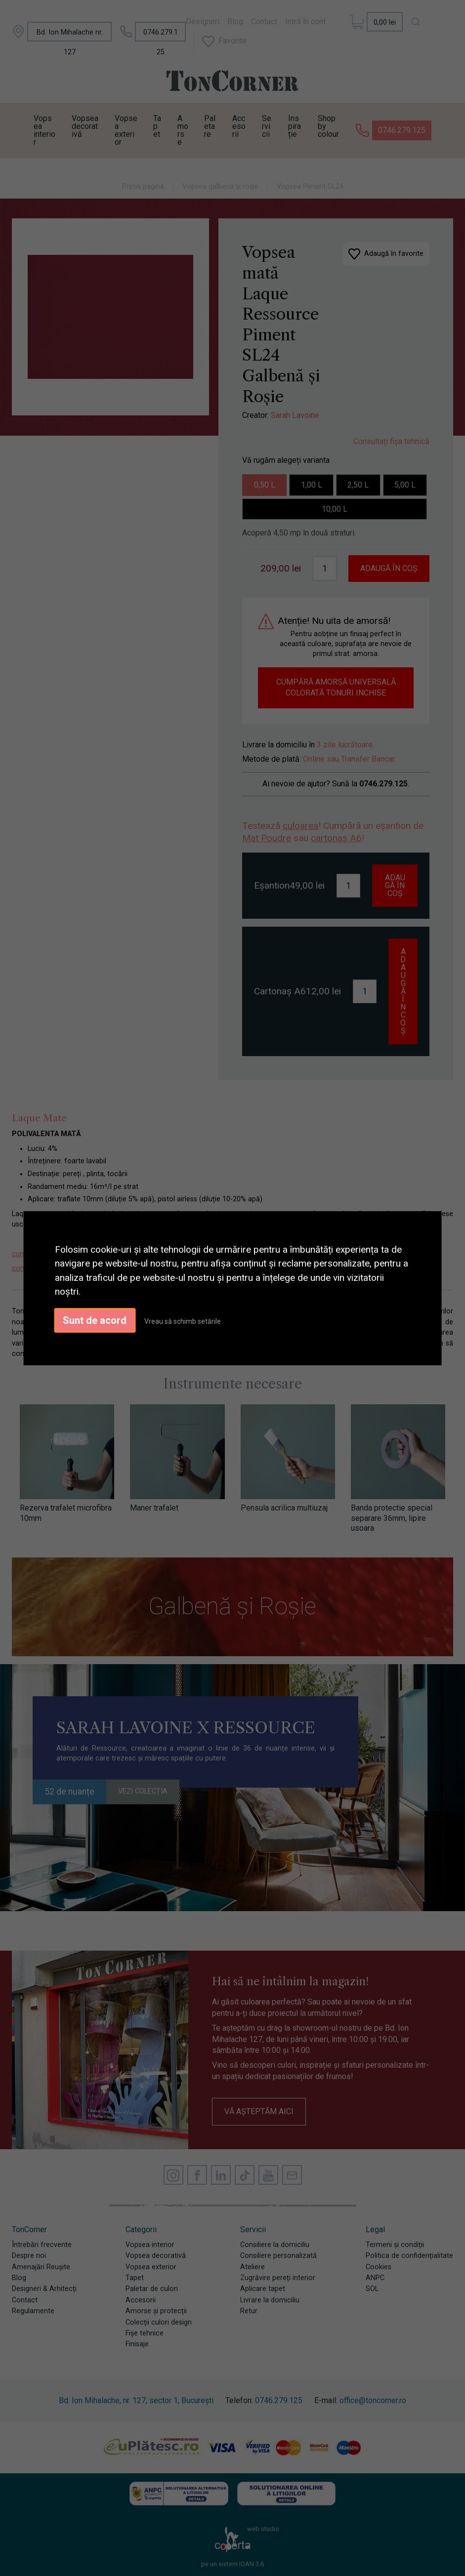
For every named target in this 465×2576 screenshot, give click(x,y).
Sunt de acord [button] (95, 1320)
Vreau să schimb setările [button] (182, 1321)
